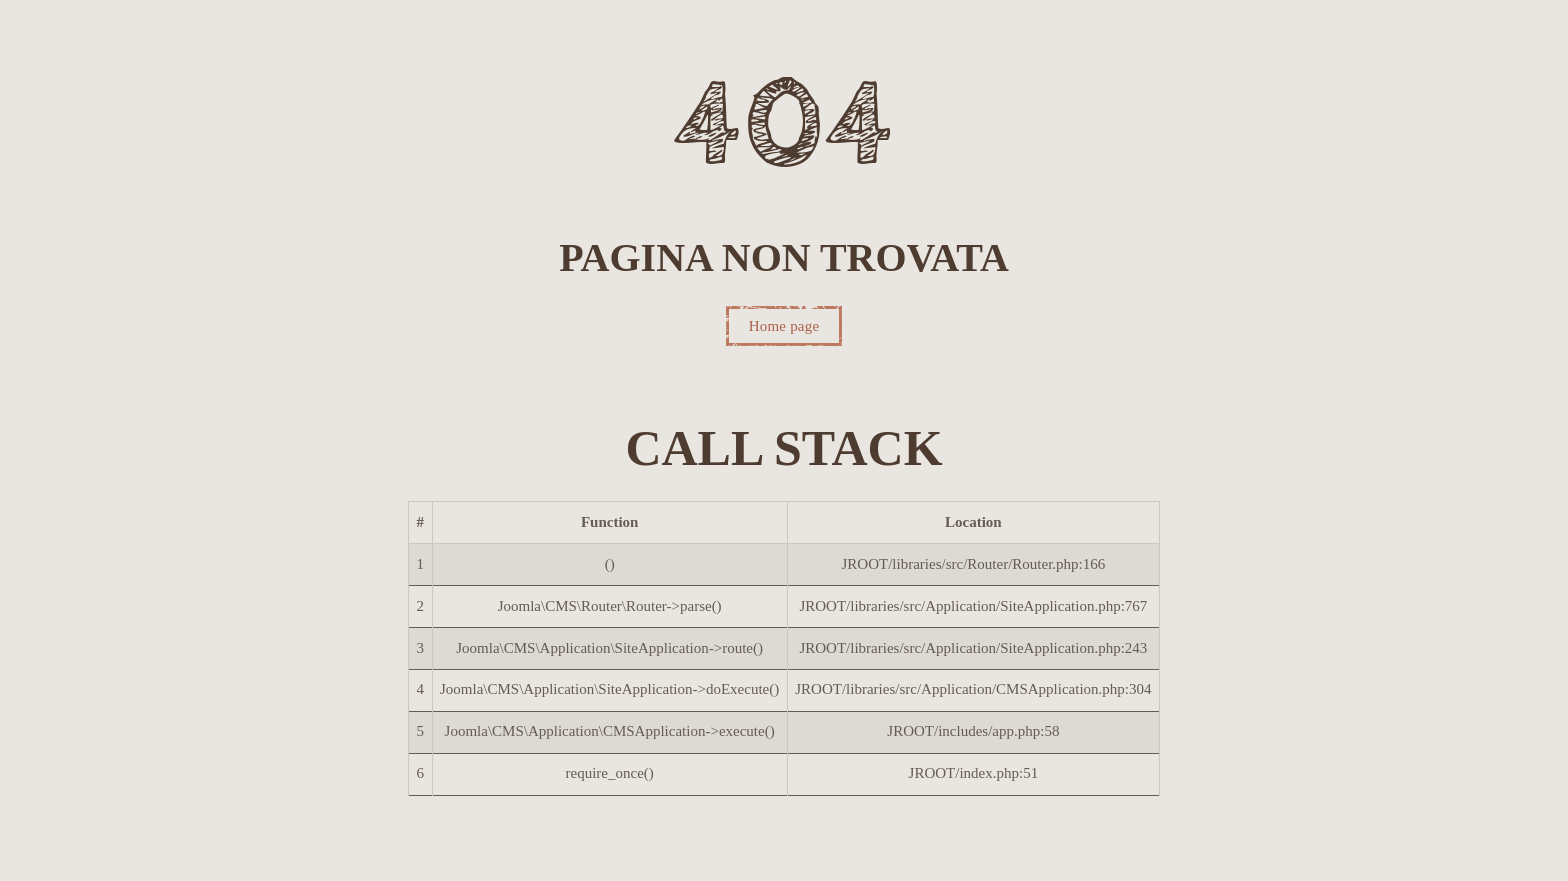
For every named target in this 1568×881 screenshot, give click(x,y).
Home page (784, 326)
